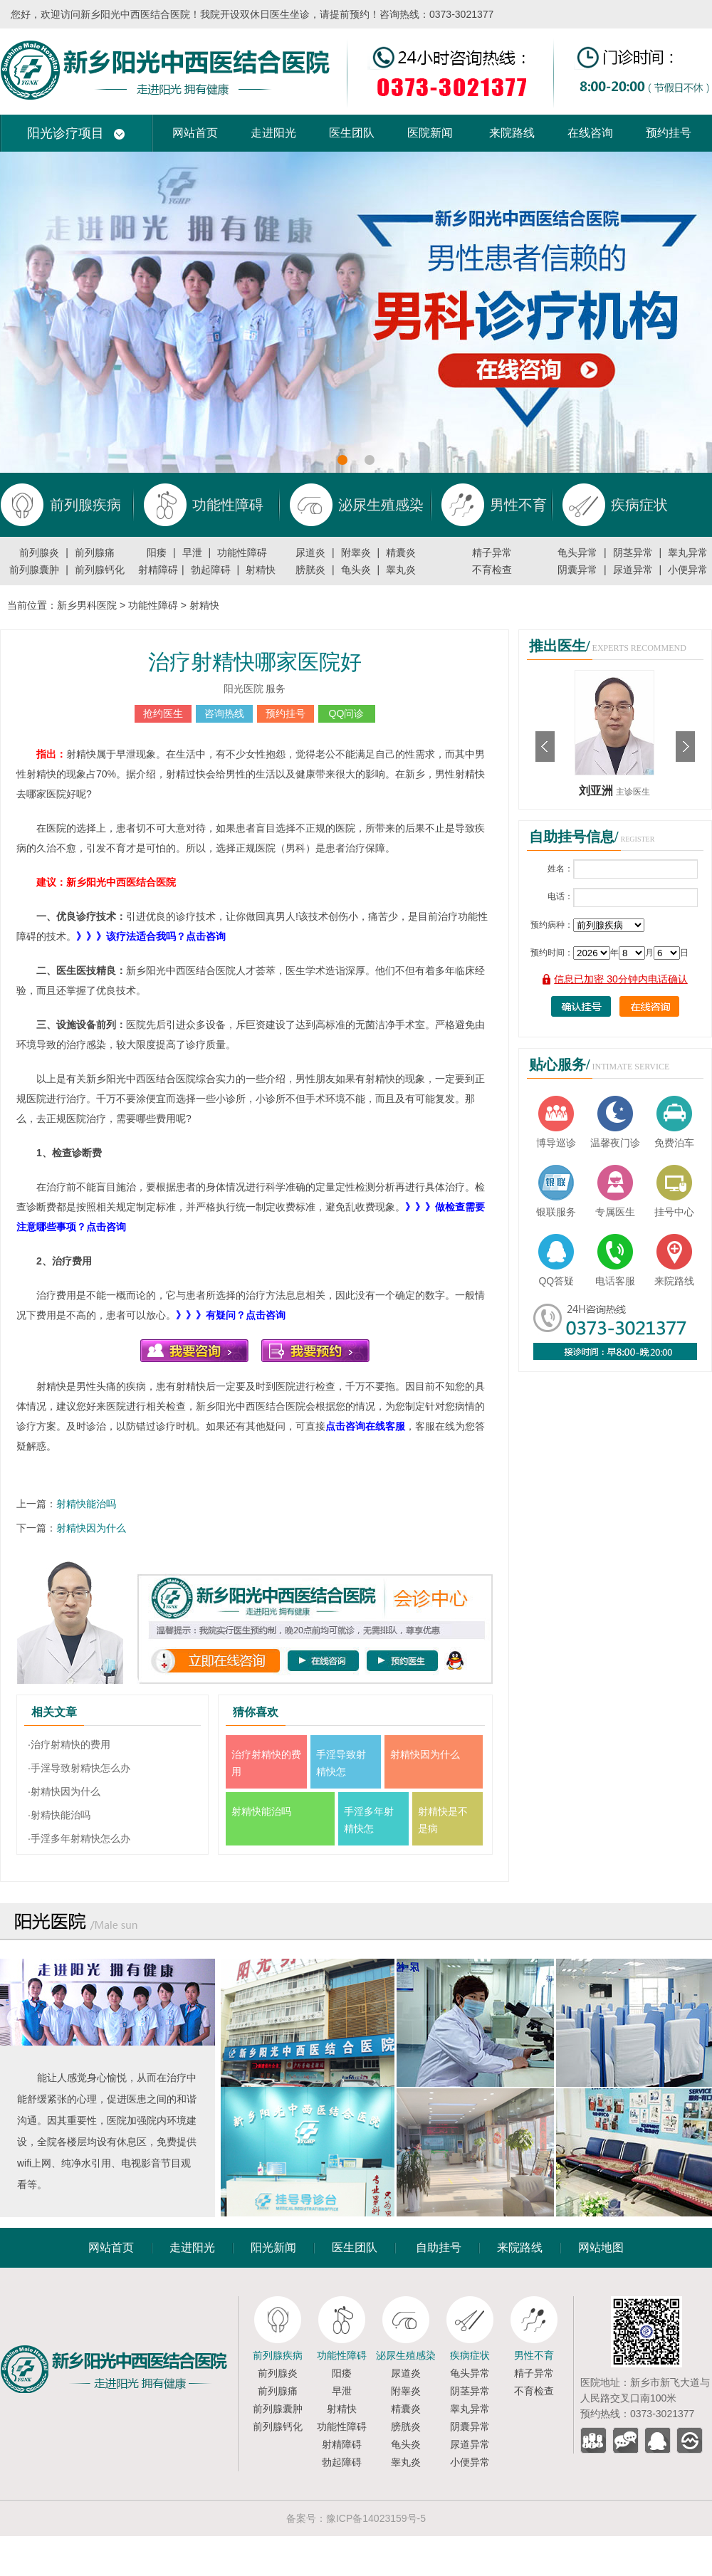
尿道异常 (633, 569)
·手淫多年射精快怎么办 (79, 1838)
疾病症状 (470, 2355)
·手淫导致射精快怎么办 (79, 1768)
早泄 (192, 552)
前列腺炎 (39, 552)
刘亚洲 (597, 791)
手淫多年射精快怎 (369, 1820)
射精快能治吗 (86, 1503)
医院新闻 (430, 133)
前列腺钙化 (100, 569)
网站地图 (601, 2247)
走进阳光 (273, 133)
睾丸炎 (401, 569)
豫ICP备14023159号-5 (376, 2518)
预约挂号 (668, 133)
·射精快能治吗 (59, 1815)
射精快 (261, 569)
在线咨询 (590, 133)
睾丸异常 (688, 552)
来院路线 (512, 133)
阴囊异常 (577, 569)
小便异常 (688, 569)
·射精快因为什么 (64, 1791)
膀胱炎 (310, 569)
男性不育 (534, 2355)
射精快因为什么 (91, 1528)
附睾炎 (356, 552)
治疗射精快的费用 (266, 1763)
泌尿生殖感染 (406, 2355)
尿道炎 (310, 552)
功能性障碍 (242, 552)
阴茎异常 (633, 552)
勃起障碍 (211, 569)
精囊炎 (401, 552)
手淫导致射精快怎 (341, 1763)
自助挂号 (438, 2247)
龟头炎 (356, 569)
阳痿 (157, 552)
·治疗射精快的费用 (69, 1744)
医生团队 (352, 133)
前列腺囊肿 (34, 569)
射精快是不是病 (443, 1820)
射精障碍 (158, 569)
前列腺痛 (95, 552)
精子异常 (492, 552)
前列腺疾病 (278, 2355)
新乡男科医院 (87, 605)
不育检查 (492, 569)
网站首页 (195, 133)
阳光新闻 (273, 2247)
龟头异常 (577, 552)
